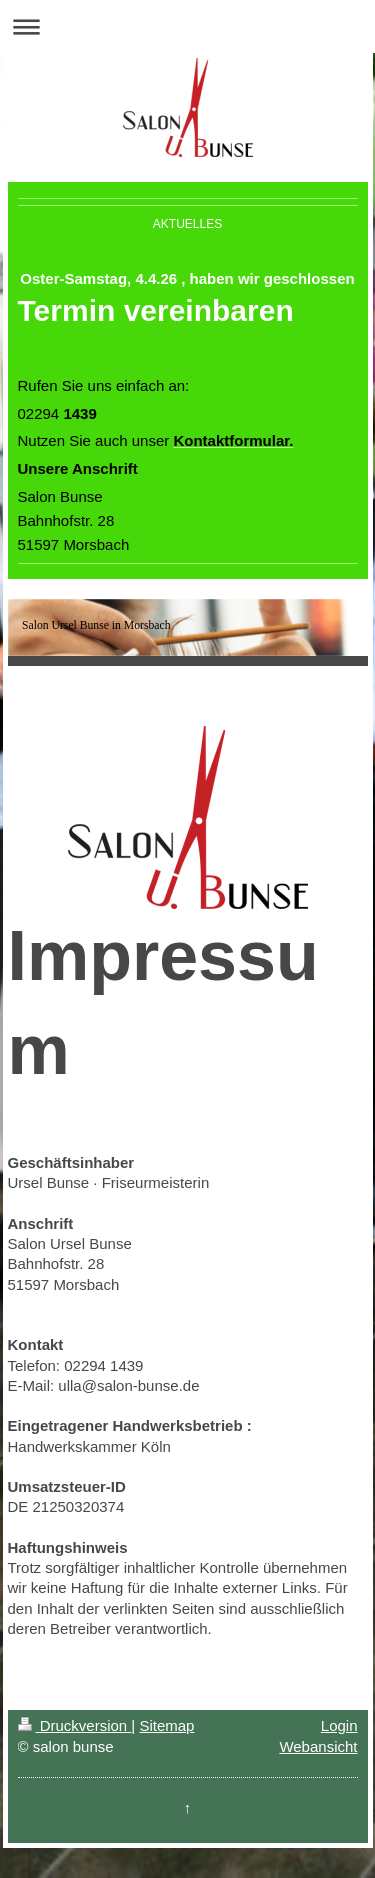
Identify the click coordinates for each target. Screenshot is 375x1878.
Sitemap (166, 1725)
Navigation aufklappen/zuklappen (187, 26)
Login (339, 1725)
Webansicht (318, 1746)
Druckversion (75, 1725)
